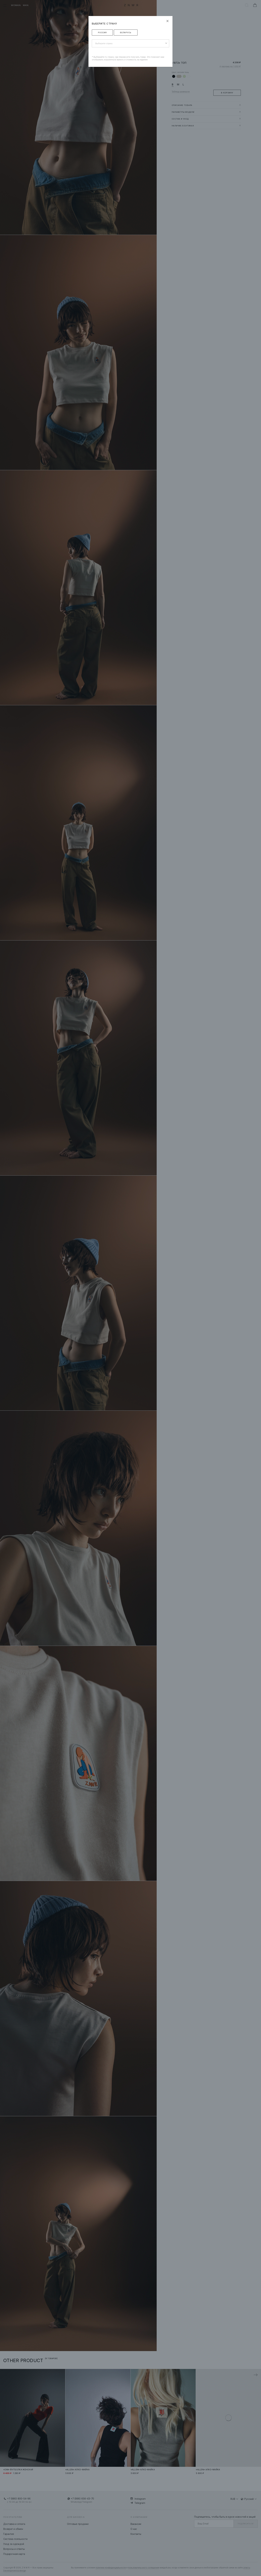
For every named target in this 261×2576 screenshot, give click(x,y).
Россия (102, 32)
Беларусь (125, 32)
